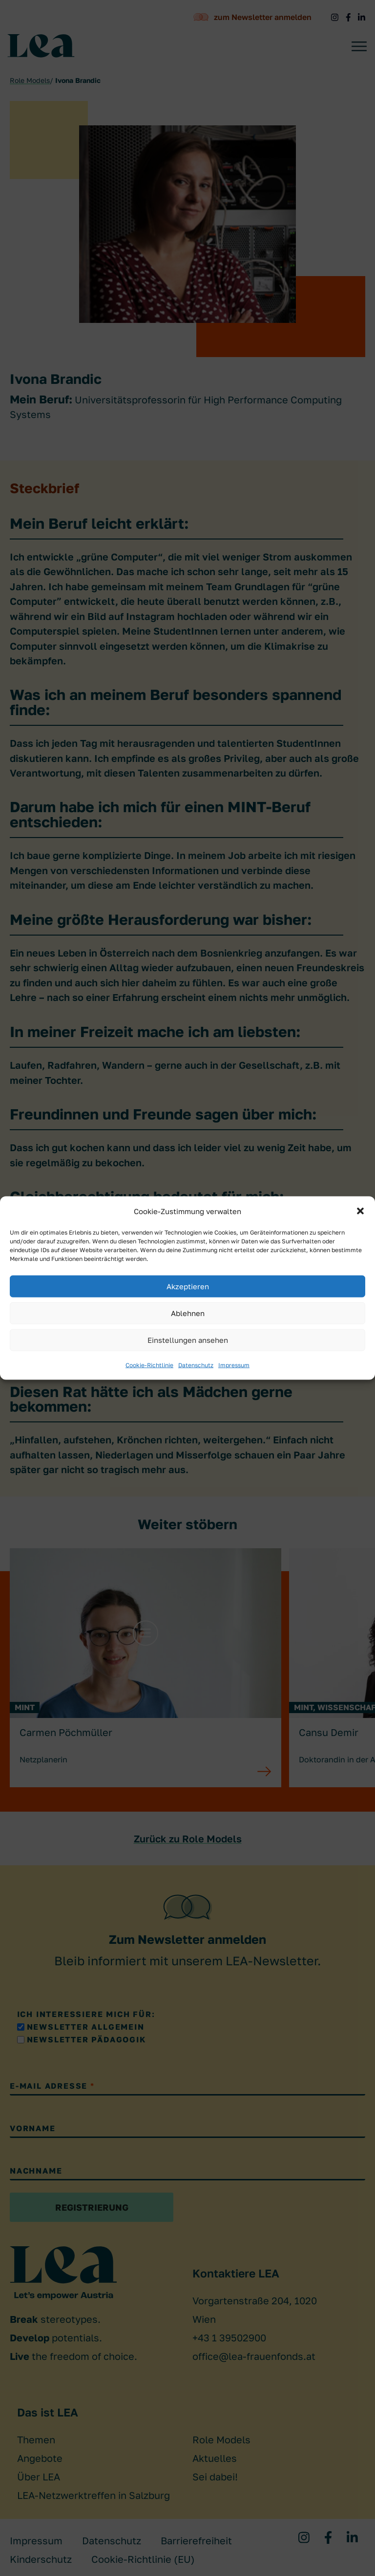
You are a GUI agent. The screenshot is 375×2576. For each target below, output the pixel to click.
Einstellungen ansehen (187, 1340)
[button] (360, 1211)
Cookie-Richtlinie (149, 1365)
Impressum (234, 1365)
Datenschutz (195, 1365)
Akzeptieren (188, 1286)
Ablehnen (188, 1313)
